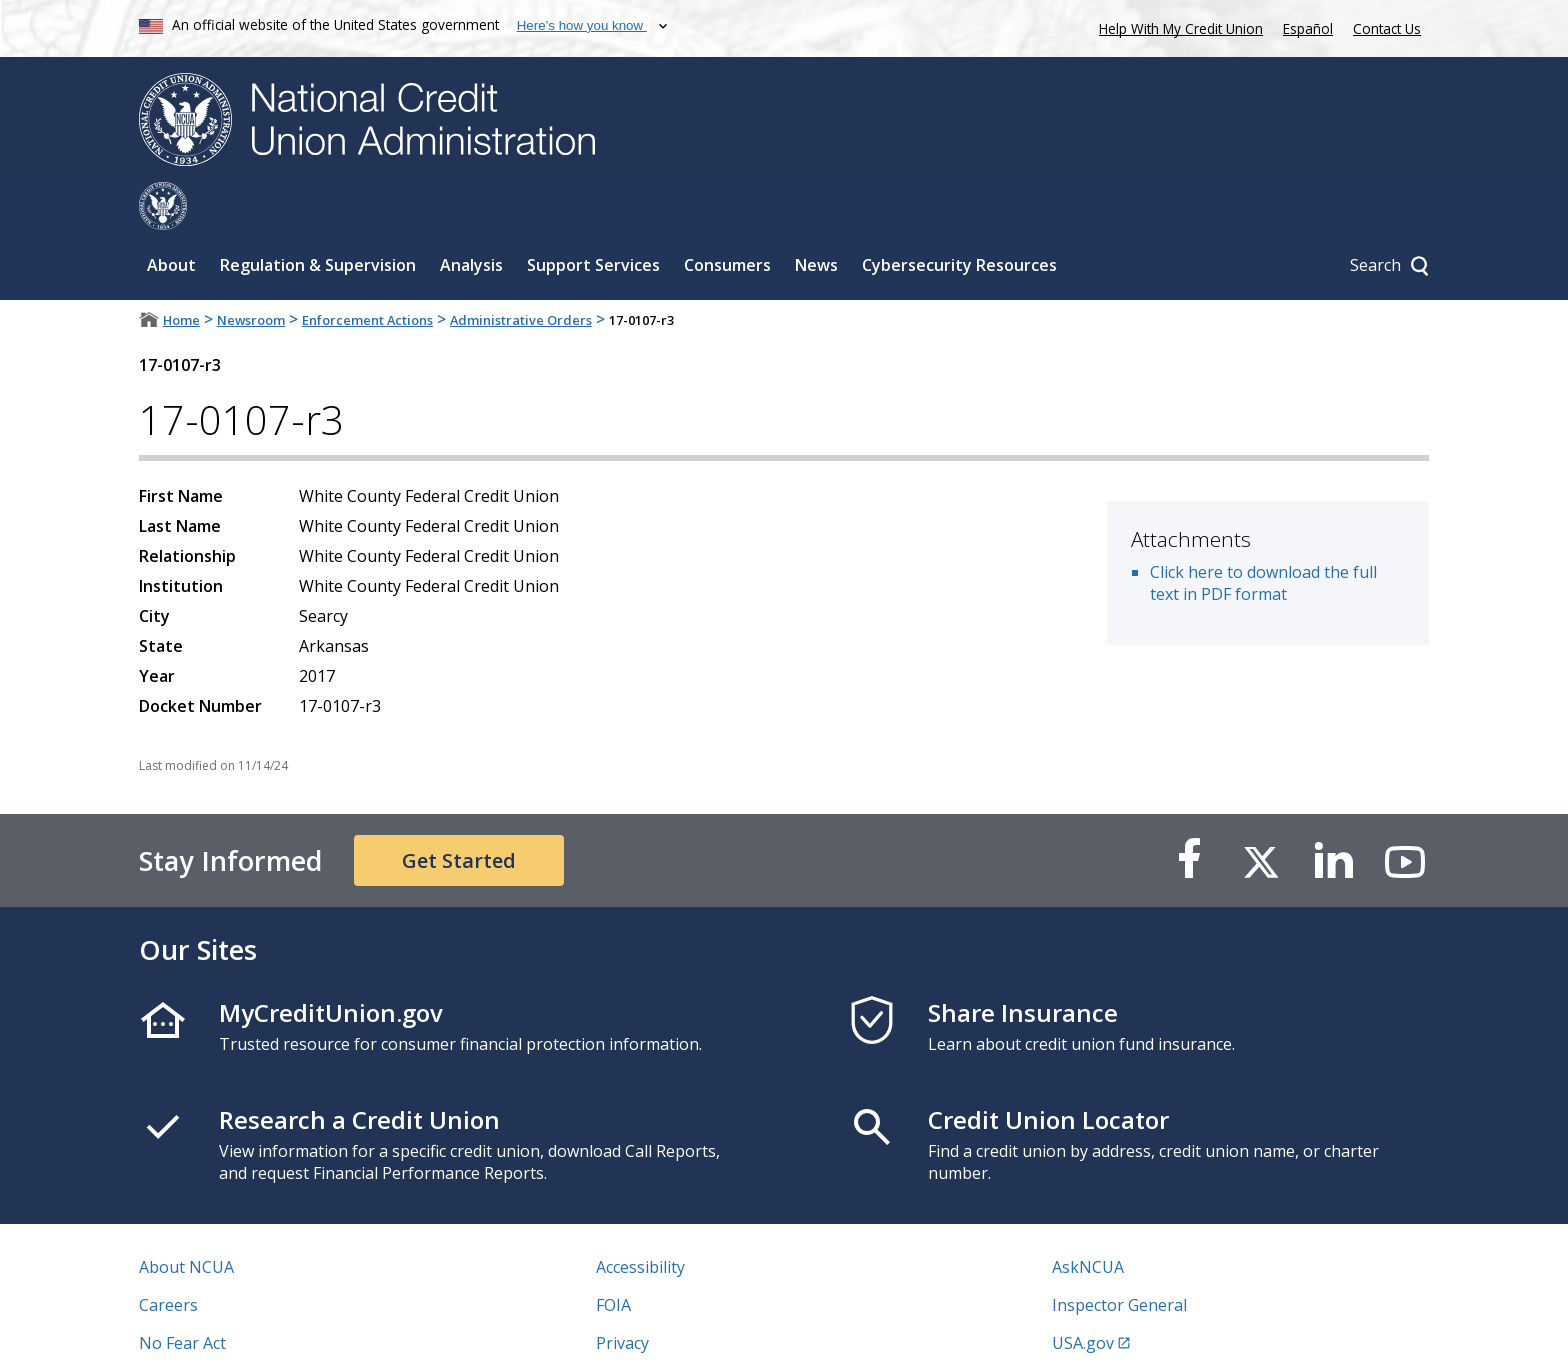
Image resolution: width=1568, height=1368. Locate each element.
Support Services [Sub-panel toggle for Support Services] (593, 217)
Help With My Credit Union (1177, 26)
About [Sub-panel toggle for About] (171, 217)
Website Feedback (663, 1333)
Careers (168, 1257)
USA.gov (1083, 1295)
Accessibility (640, 1219)
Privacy (622, 1295)
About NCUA (186, 1219)
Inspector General (1119, 1257)
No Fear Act (182, 1295)
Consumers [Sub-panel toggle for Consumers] (727, 217)
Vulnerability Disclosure (228, 1333)
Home (181, 272)
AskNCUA (1088, 1219)
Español (1308, 28)
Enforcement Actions (367, 272)
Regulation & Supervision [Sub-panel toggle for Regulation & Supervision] (318, 217)
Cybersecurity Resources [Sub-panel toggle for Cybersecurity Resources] (959, 217)
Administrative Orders (521, 272)
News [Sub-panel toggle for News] (816, 217)
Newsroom (251, 272)
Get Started (459, 812)
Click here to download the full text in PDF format (1263, 535)
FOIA (613, 1257)
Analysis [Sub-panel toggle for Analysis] (471, 217)
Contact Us (1387, 28)
